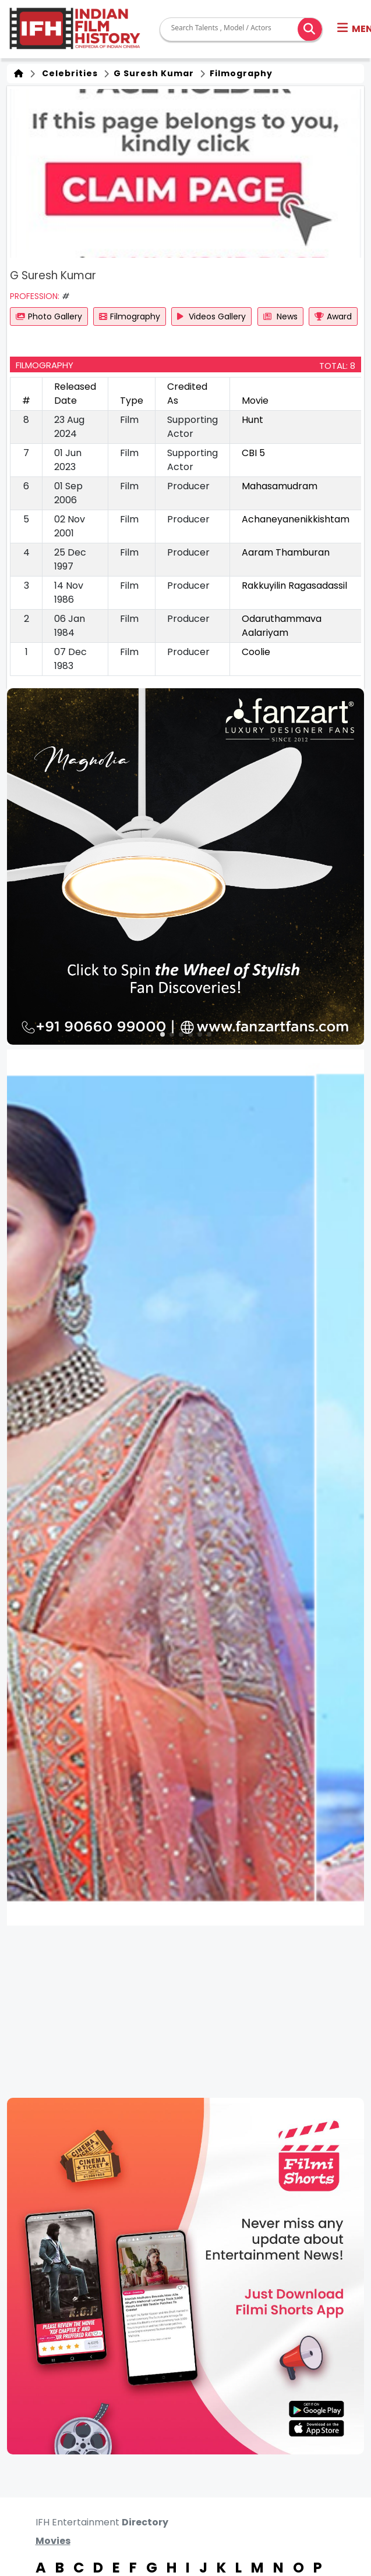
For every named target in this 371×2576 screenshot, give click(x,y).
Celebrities (67, 73)
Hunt (252, 419)
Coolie (256, 652)
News (280, 316)
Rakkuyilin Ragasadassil (294, 585)
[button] (162, 1034)
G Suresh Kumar (152, 73)
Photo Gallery (49, 316)
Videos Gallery (211, 316)
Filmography (240, 73)
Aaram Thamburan (286, 552)
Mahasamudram (279, 486)
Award (333, 316)
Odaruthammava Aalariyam (281, 625)
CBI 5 (253, 453)
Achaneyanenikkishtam (295, 519)
